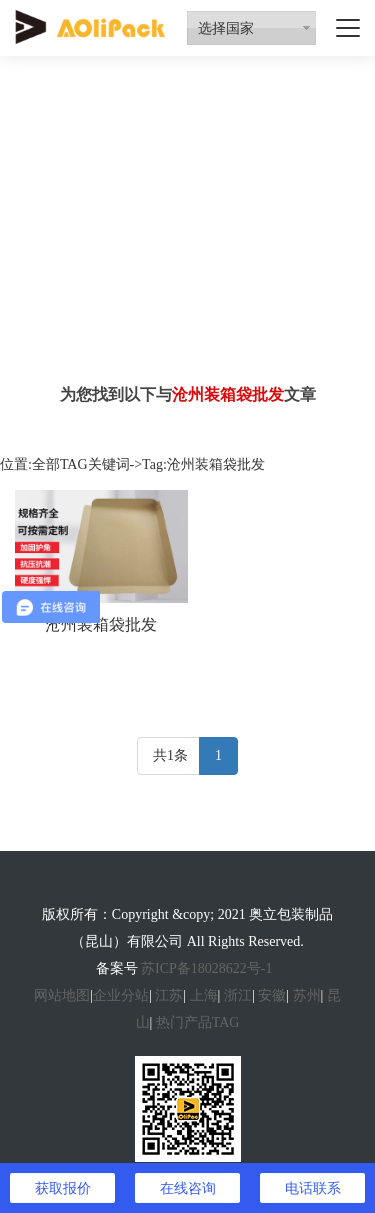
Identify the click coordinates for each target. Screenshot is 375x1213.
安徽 (272, 995)
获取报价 (63, 1188)
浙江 (238, 995)
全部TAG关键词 (81, 464)
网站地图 (62, 995)
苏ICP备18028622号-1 (206, 968)
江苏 (169, 995)
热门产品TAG (198, 1022)
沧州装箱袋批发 (101, 624)
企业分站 (121, 995)
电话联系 (313, 1188)
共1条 (170, 755)
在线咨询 (188, 1188)
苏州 (307, 995)
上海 (204, 995)
